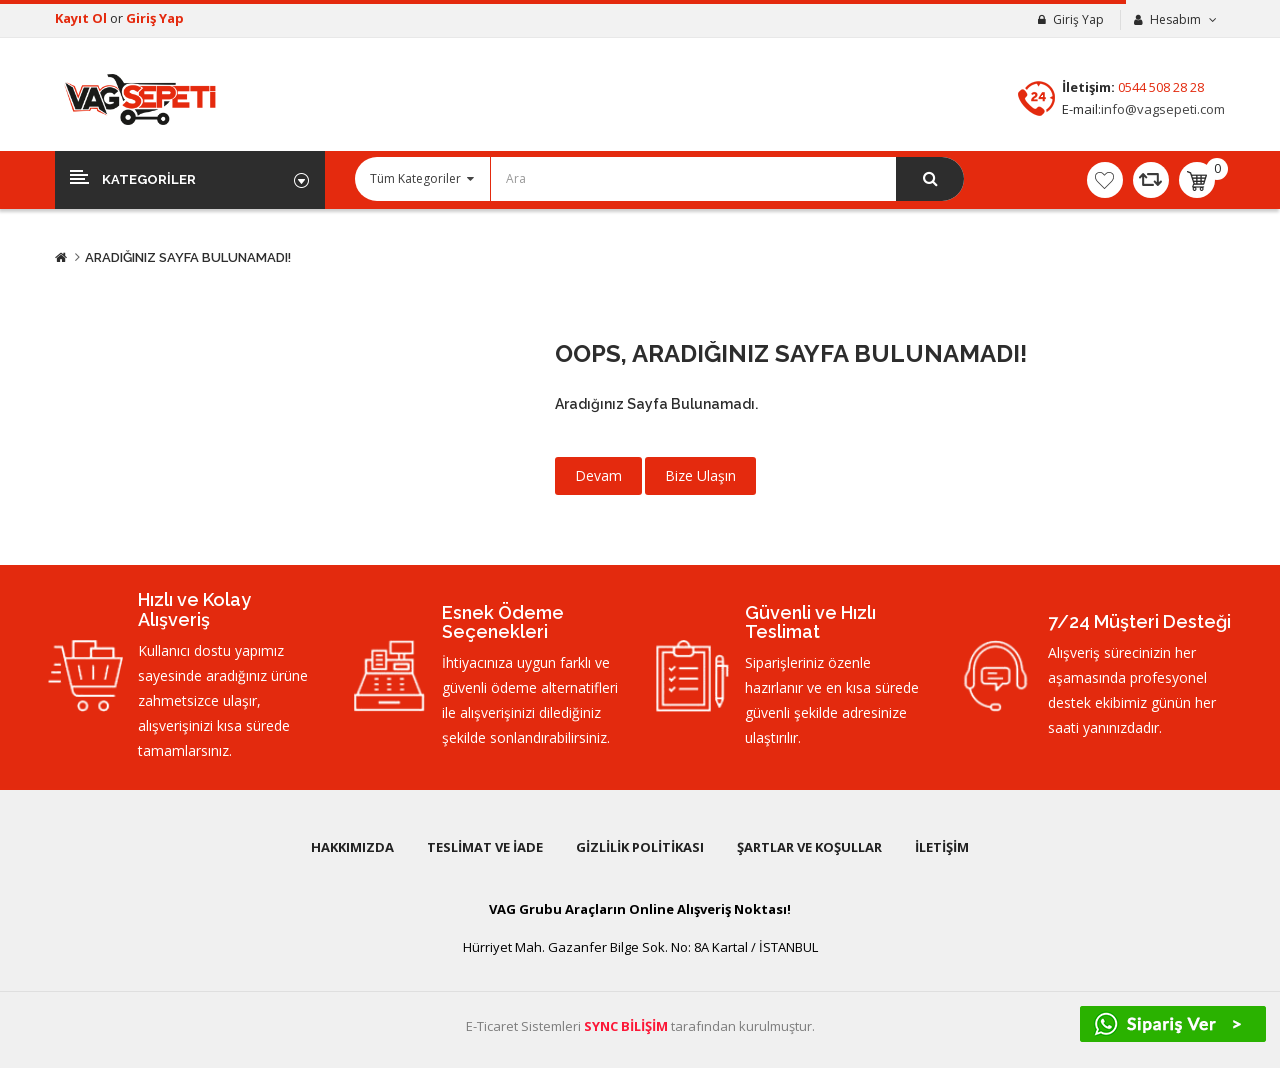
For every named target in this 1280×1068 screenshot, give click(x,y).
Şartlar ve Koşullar (809, 847)
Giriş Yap (155, 18)
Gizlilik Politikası (640, 847)
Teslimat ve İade (485, 847)
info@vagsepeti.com (1163, 109)
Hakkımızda (352, 847)
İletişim (942, 847)
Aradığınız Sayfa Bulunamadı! (188, 257)
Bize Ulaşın (700, 475)
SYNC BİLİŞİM (626, 1026)
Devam (598, 475)
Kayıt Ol (82, 18)
